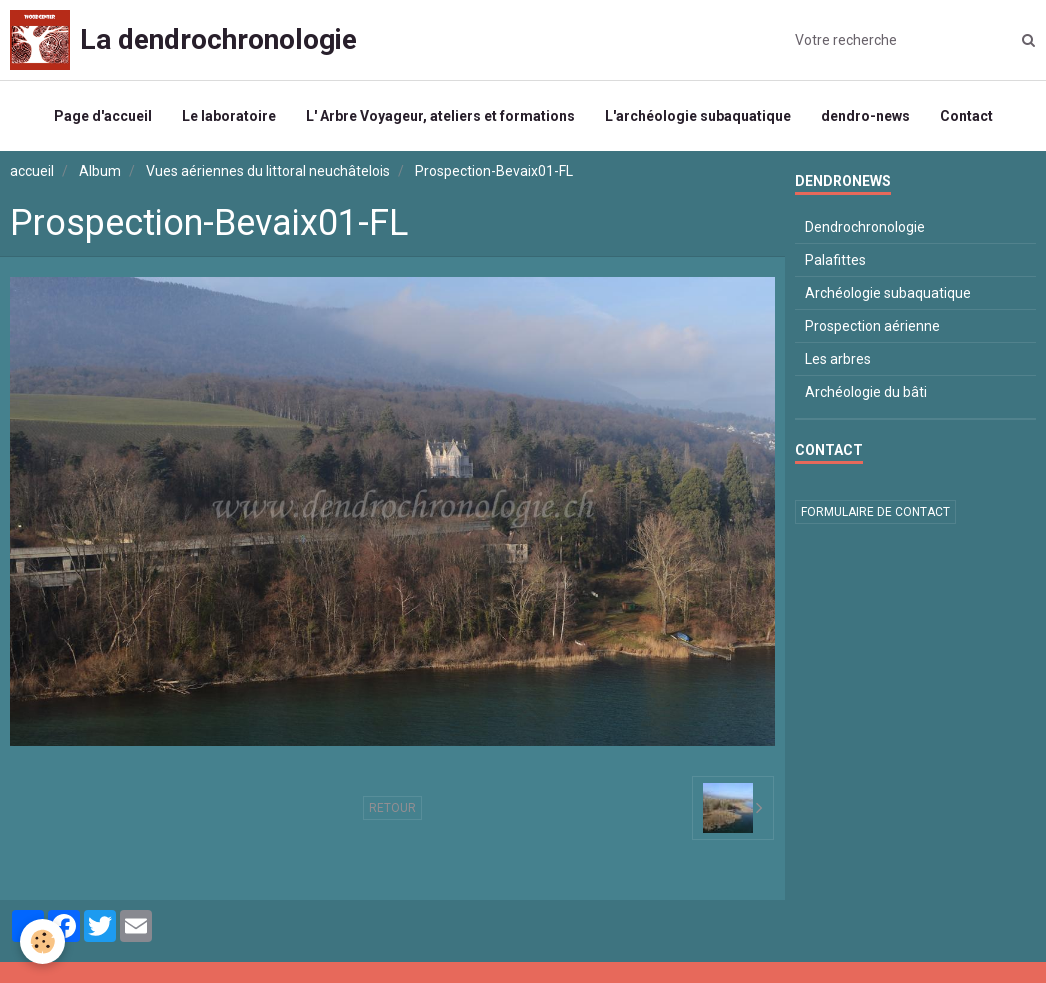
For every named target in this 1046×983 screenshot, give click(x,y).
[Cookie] (42, 941)
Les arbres (838, 359)
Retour (392, 808)
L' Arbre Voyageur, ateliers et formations (440, 116)
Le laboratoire (229, 116)
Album (100, 171)
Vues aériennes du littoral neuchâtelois (268, 171)
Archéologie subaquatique (888, 293)
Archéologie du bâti (866, 392)
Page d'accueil (103, 116)
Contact (966, 116)
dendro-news (865, 116)
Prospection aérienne (872, 326)
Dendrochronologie (865, 227)
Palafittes (835, 260)
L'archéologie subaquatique (698, 116)
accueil (32, 171)
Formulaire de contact (875, 512)
